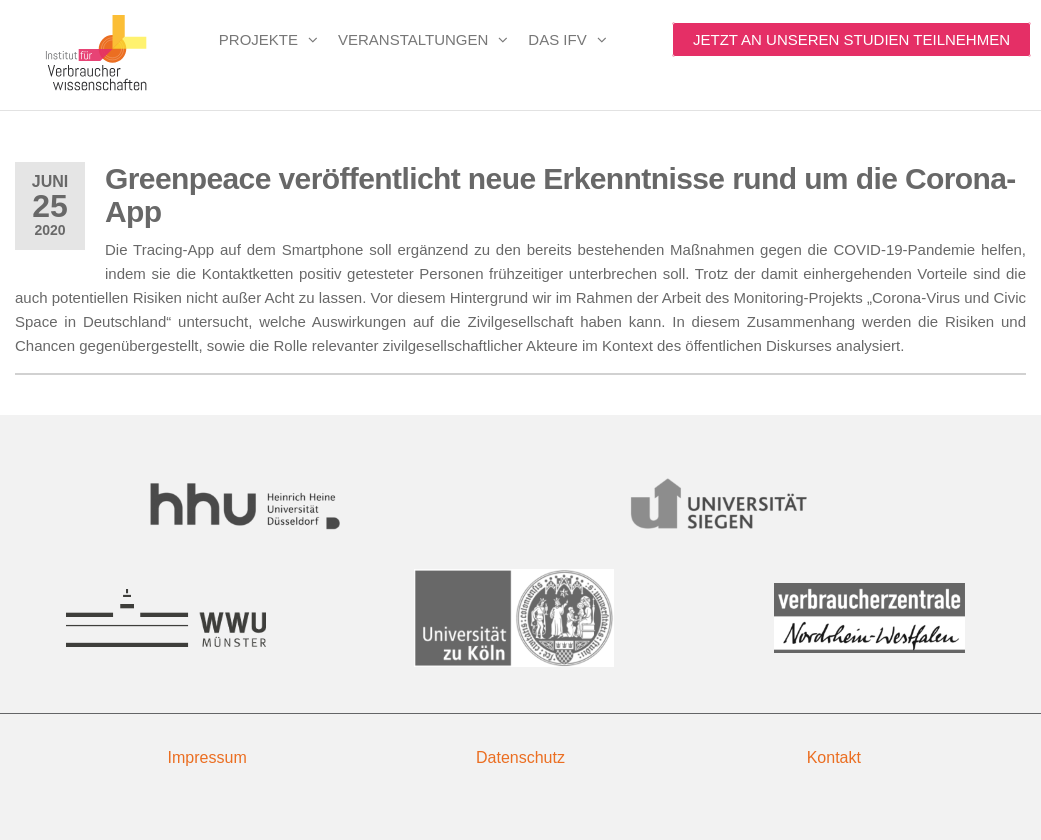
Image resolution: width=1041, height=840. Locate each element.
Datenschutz (520, 757)
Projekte (258, 39)
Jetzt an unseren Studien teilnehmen (851, 39)
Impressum (207, 757)
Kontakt (834, 757)
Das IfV (557, 39)
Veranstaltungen (413, 39)
